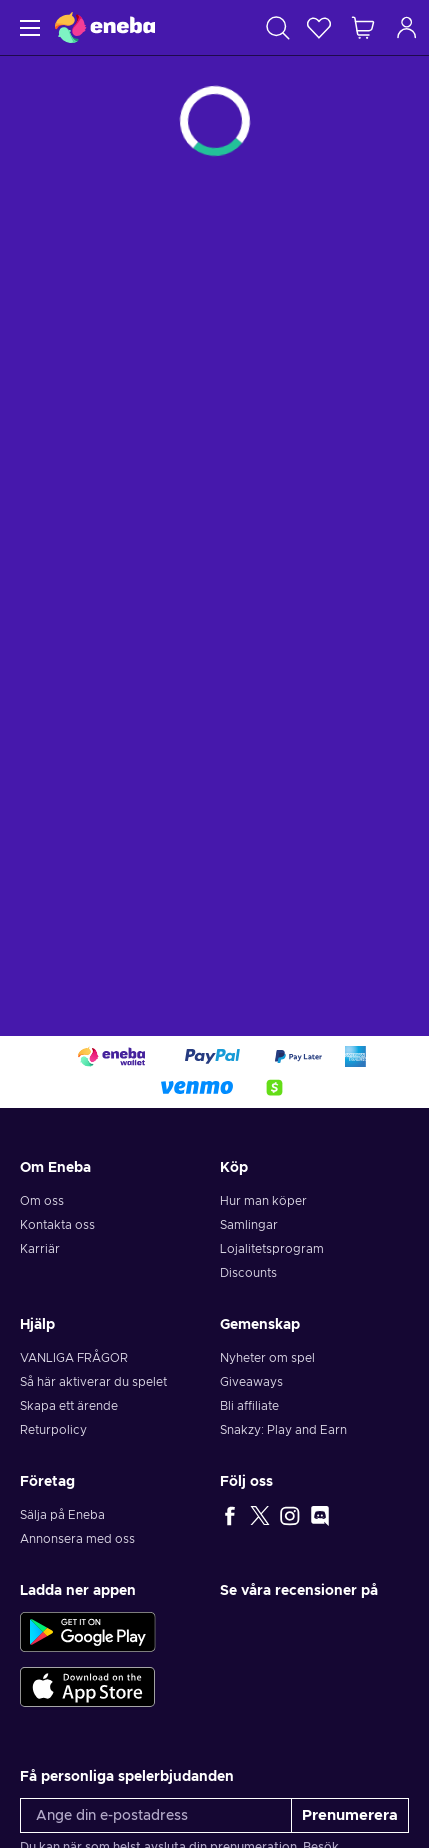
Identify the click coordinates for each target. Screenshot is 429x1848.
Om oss (42, 1201)
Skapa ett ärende (69, 1406)
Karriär (40, 1249)
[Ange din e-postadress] (156, 1815)
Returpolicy (53, 1430)
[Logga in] (407, 27)
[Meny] (27, 27)
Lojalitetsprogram (272, 1249)
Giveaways (251, 1382)
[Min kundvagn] (363, 27)
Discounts (248, 1273)
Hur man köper (263, 1201)
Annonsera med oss (77, 1539)
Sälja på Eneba (62, 1515)
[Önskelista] (319, 27)
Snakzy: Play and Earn (283, 1430)
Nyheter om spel (267, 1358)
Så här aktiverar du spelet (93, 1382)
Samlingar (249, 1225)
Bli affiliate (249, 1406)
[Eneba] (105, 27)
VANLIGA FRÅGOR (74, 1358)
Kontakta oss (57, 1225)
